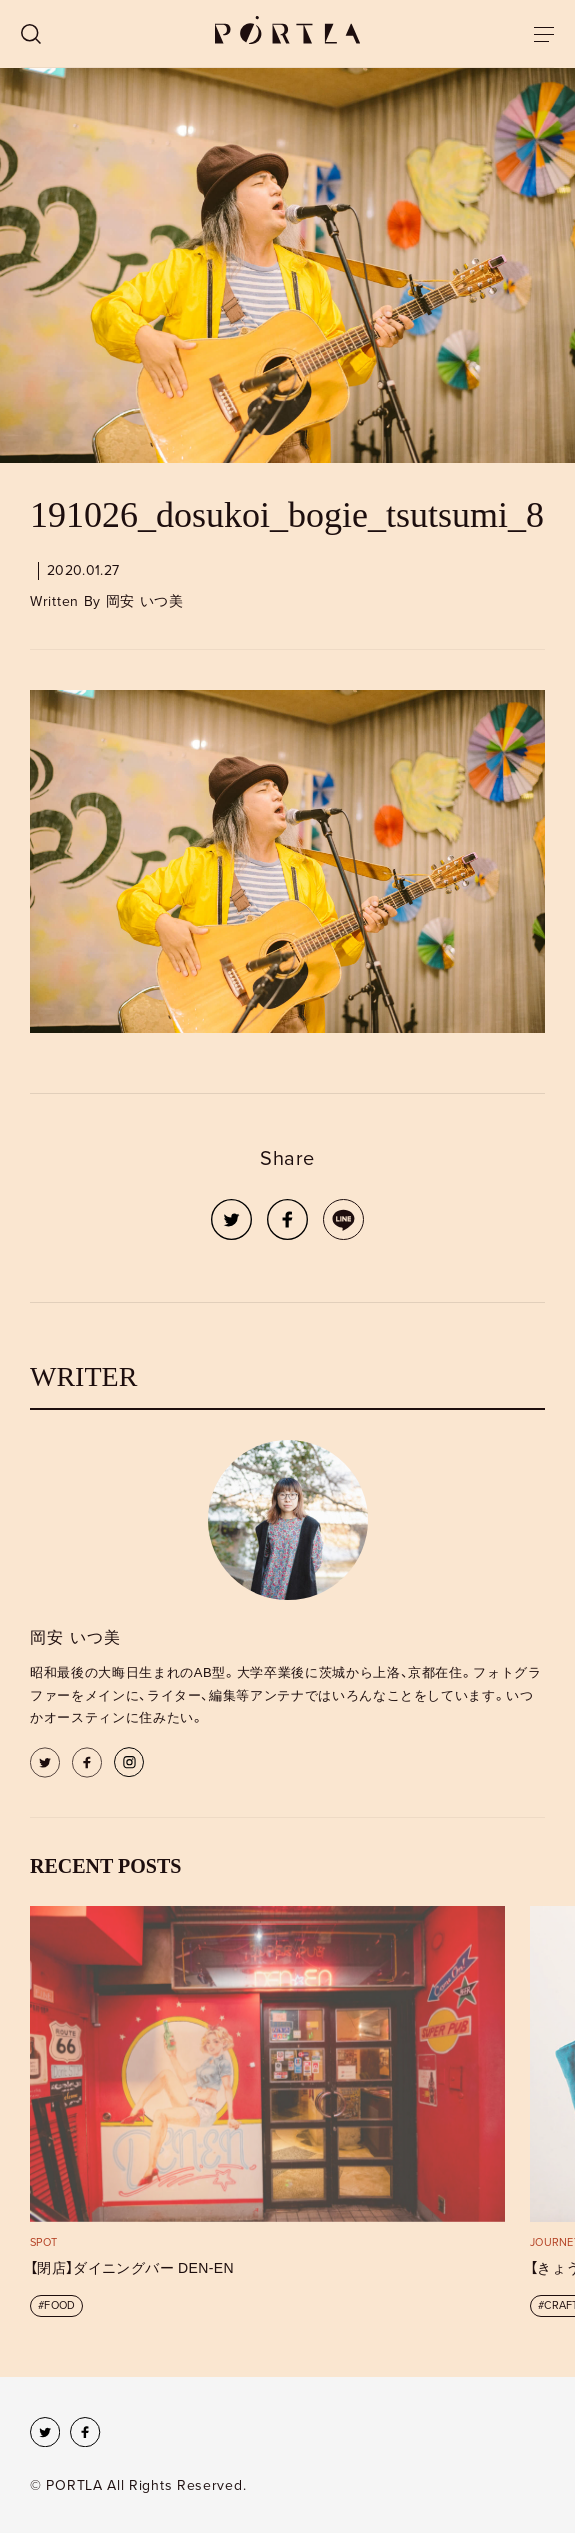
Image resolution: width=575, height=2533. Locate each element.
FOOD (59, 2305)
